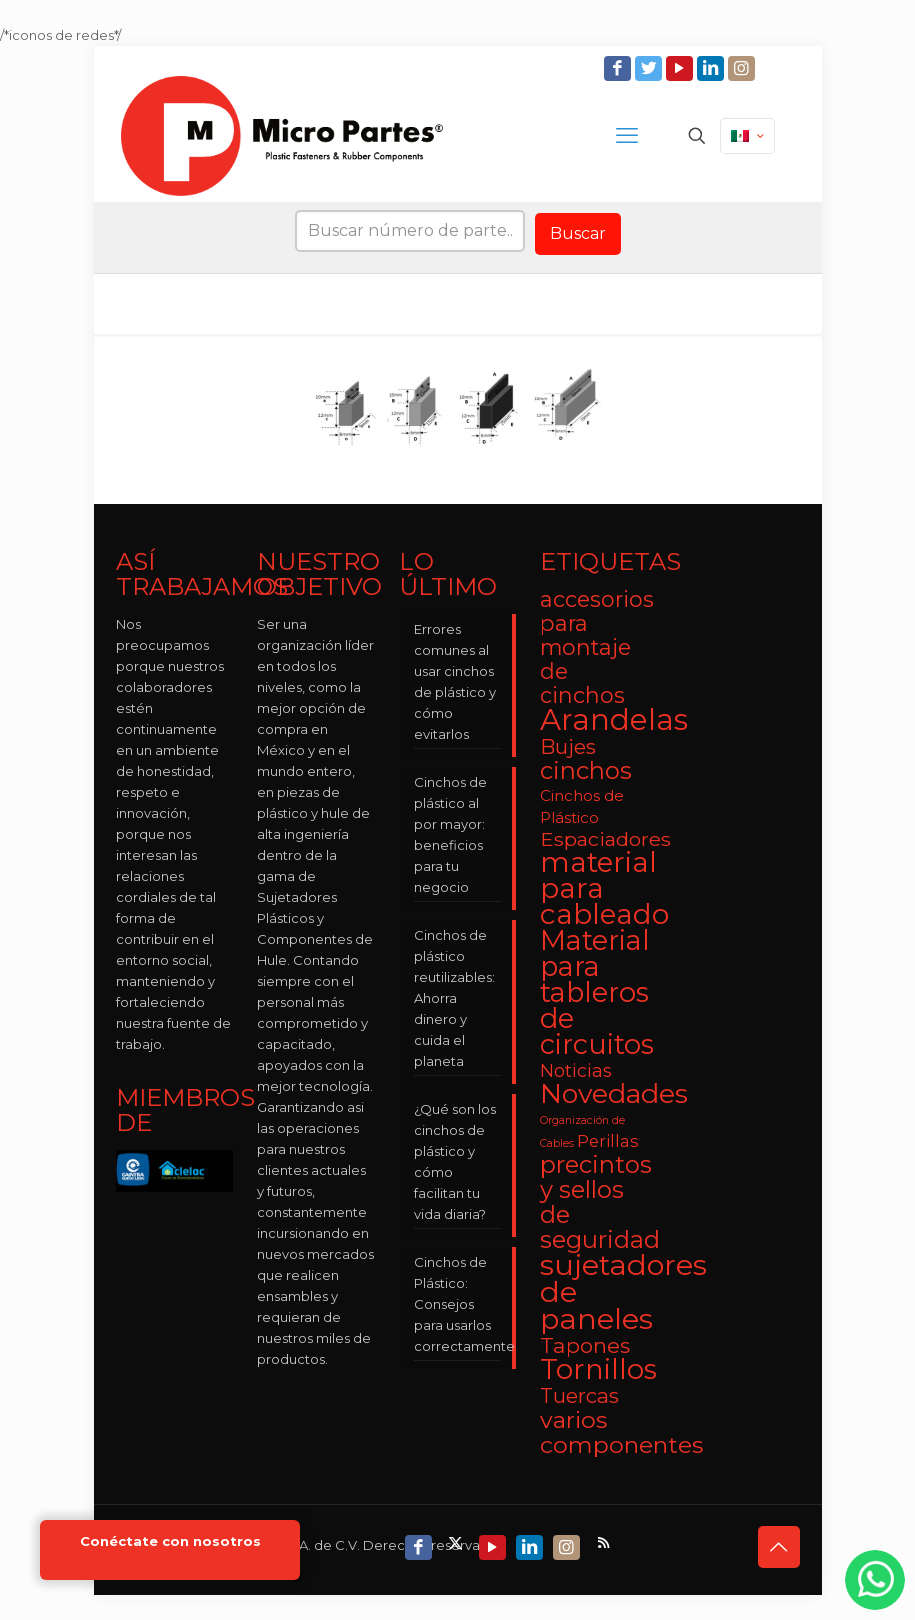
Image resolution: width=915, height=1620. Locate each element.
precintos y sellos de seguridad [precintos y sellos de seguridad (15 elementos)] (600, 1202)
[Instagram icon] (743, 68)
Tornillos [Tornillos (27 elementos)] (598, 1369)
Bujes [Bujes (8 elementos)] (568, 746)
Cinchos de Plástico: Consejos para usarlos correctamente (458, 1304)
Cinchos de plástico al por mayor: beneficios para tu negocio (450, 834)
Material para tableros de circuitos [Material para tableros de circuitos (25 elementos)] (597, 992)
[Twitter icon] (650, 68)
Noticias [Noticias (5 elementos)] (576, 1070)
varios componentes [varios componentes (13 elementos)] (621, 1432)
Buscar (578, 233)
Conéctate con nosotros (170, 1541)
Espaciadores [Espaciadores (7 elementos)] (605, 839)
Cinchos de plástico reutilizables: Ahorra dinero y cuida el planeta (454, 998)
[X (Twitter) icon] (457, 1542)
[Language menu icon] (747, 136)
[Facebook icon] (619, 68)
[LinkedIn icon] (712, 68)
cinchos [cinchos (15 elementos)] (586, 770)
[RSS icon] (605, 1542)
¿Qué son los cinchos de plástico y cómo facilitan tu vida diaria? (455, 1161)
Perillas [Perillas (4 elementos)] (608, 1141)
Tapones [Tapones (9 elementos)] (585, 1345)
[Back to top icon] (779, 1547)
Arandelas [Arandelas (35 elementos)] (614, 719)
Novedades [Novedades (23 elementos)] (614, 1093)
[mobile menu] (627, 136)
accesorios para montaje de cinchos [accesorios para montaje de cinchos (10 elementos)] (597, 647)
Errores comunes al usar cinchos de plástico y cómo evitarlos (455, 681)
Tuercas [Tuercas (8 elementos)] (579, 1395)
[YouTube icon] (681, 68)
